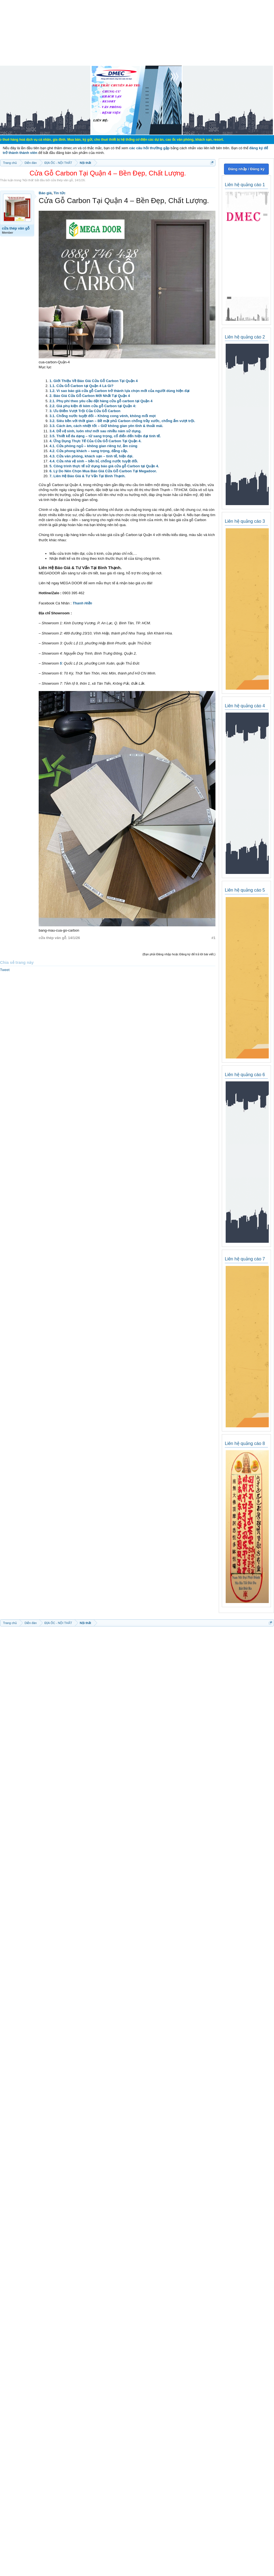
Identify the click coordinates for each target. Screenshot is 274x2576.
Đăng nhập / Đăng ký (246, 169)
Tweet (5, 970)
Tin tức (59, 193)
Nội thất (28, 180)
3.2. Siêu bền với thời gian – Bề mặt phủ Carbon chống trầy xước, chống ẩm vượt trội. (122, 421)
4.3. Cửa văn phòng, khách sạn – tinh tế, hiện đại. (91, 456)
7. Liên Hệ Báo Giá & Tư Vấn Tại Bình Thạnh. (87, 476)
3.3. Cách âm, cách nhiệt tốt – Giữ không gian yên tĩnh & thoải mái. (106, 426)
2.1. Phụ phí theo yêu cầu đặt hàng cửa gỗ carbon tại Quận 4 (100, 401)
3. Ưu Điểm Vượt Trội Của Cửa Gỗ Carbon (84, 411)
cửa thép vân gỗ (62, 180)
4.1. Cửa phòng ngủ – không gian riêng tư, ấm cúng (93, 446)
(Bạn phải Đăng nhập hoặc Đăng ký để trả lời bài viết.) (179, 954)
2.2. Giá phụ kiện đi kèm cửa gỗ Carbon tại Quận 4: (92, 406)
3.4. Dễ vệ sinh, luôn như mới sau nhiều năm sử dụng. (95, 431)
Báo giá (45, 193)
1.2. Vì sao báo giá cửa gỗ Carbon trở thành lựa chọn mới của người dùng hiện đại (119, 391)
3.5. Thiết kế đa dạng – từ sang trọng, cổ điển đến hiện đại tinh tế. (105, 436)
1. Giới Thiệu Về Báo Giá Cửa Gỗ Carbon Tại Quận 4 (93, 381)
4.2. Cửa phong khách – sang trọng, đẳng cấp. (88, 451)
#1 (213, 938)
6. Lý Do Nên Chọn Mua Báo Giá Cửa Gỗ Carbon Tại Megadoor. (103, 471)
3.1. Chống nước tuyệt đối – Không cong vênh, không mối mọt (102, 416)
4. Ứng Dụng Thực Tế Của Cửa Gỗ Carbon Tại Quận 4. (95, 441)
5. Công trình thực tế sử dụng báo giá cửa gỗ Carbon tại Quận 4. (104, 466)
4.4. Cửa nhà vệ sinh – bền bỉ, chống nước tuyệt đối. (93, 461)
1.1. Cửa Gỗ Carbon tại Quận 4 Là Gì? (81, 386)
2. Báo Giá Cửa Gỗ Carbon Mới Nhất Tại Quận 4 (89, 396)
